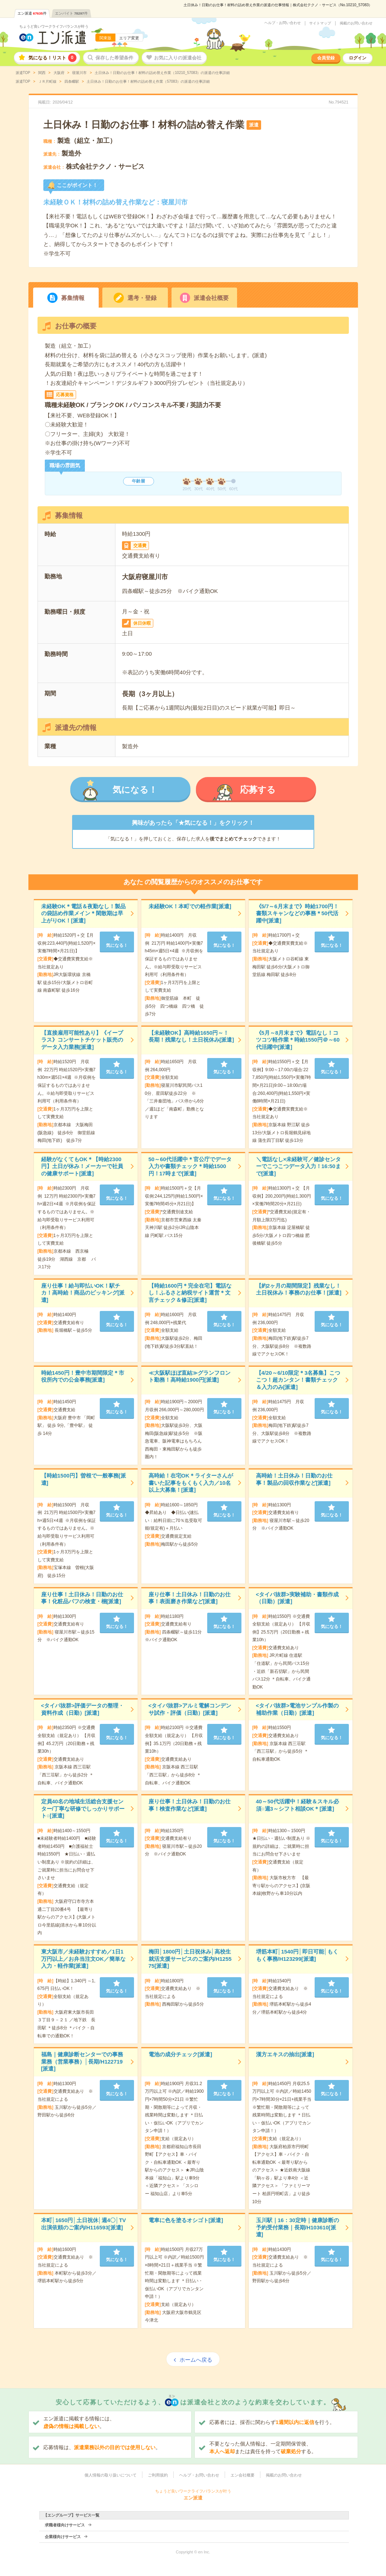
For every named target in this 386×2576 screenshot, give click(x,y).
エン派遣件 (32, 13)
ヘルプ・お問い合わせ (282, 23)
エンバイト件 (71, 13)
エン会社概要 (243, 2475)
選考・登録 (142, 298)
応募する (258, 790)
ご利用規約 (158, 2475)
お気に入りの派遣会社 (177, 58)
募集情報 (72, 298)
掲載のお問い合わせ (356, 23)
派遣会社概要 (211, 298)
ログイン (357, 58)
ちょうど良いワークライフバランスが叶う (53, 26)
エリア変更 (129, 38)
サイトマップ (320, 23)
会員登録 (326, 58)
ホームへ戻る (196, 2360)
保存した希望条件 (114, 58)
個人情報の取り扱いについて (110, 2475)
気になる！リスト (52, 58)
